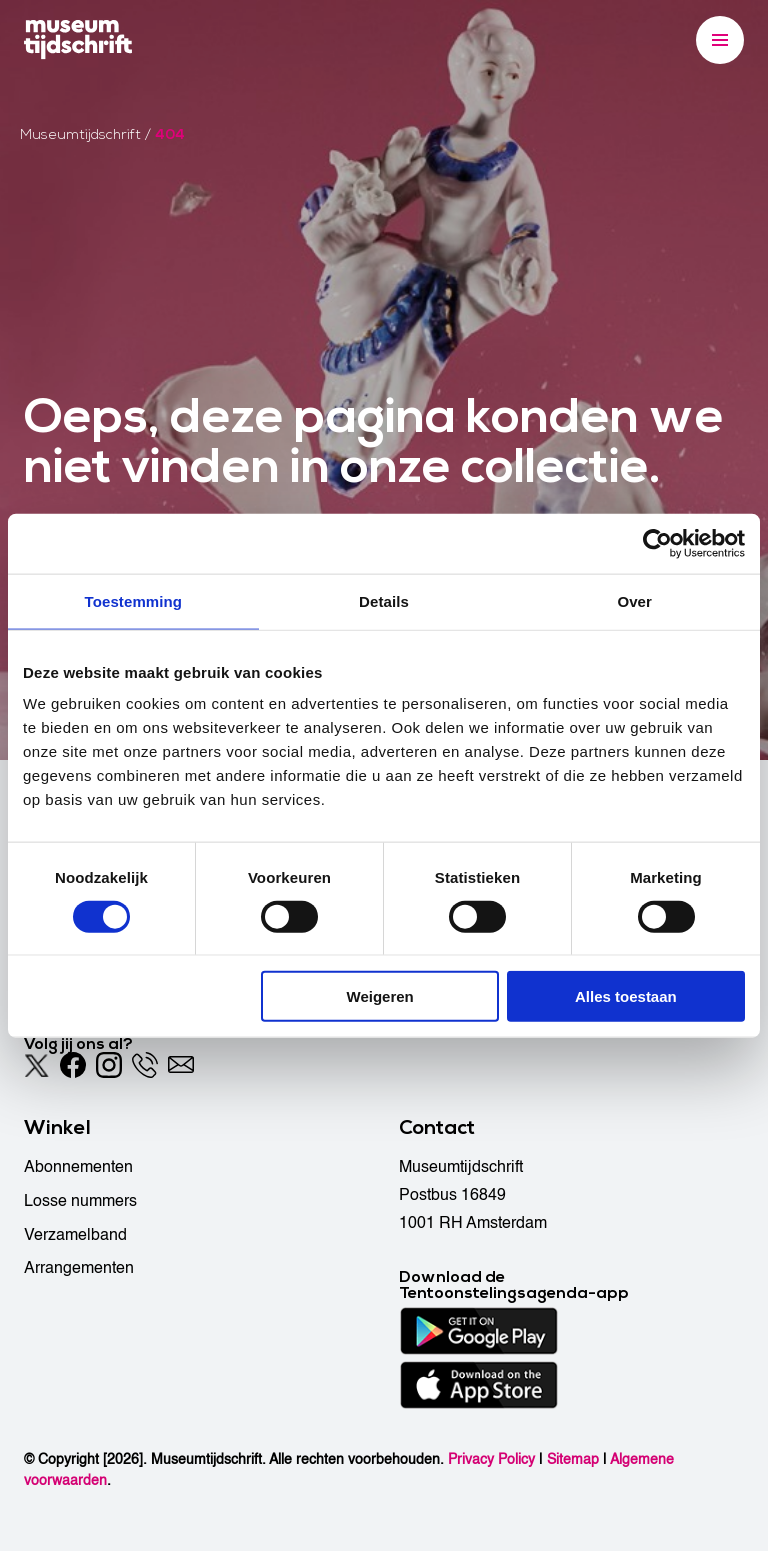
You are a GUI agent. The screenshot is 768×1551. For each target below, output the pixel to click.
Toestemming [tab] (134, 600)
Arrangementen (79, 1268)
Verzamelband (75, 1235)
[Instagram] (109, 1065)
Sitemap (573, 1459)
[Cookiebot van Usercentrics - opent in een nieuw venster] (657, 543)
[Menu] (720, 40)
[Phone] (145, 1065)
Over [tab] (634, 600)
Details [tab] (384, 600)
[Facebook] (73, 1065)
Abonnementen (78, 1167)
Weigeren (380, 996)
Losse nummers (80, 1201)
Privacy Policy (491, 1459)
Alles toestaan (626, 996)
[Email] (181, 1065)
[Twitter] (37, 1065)
